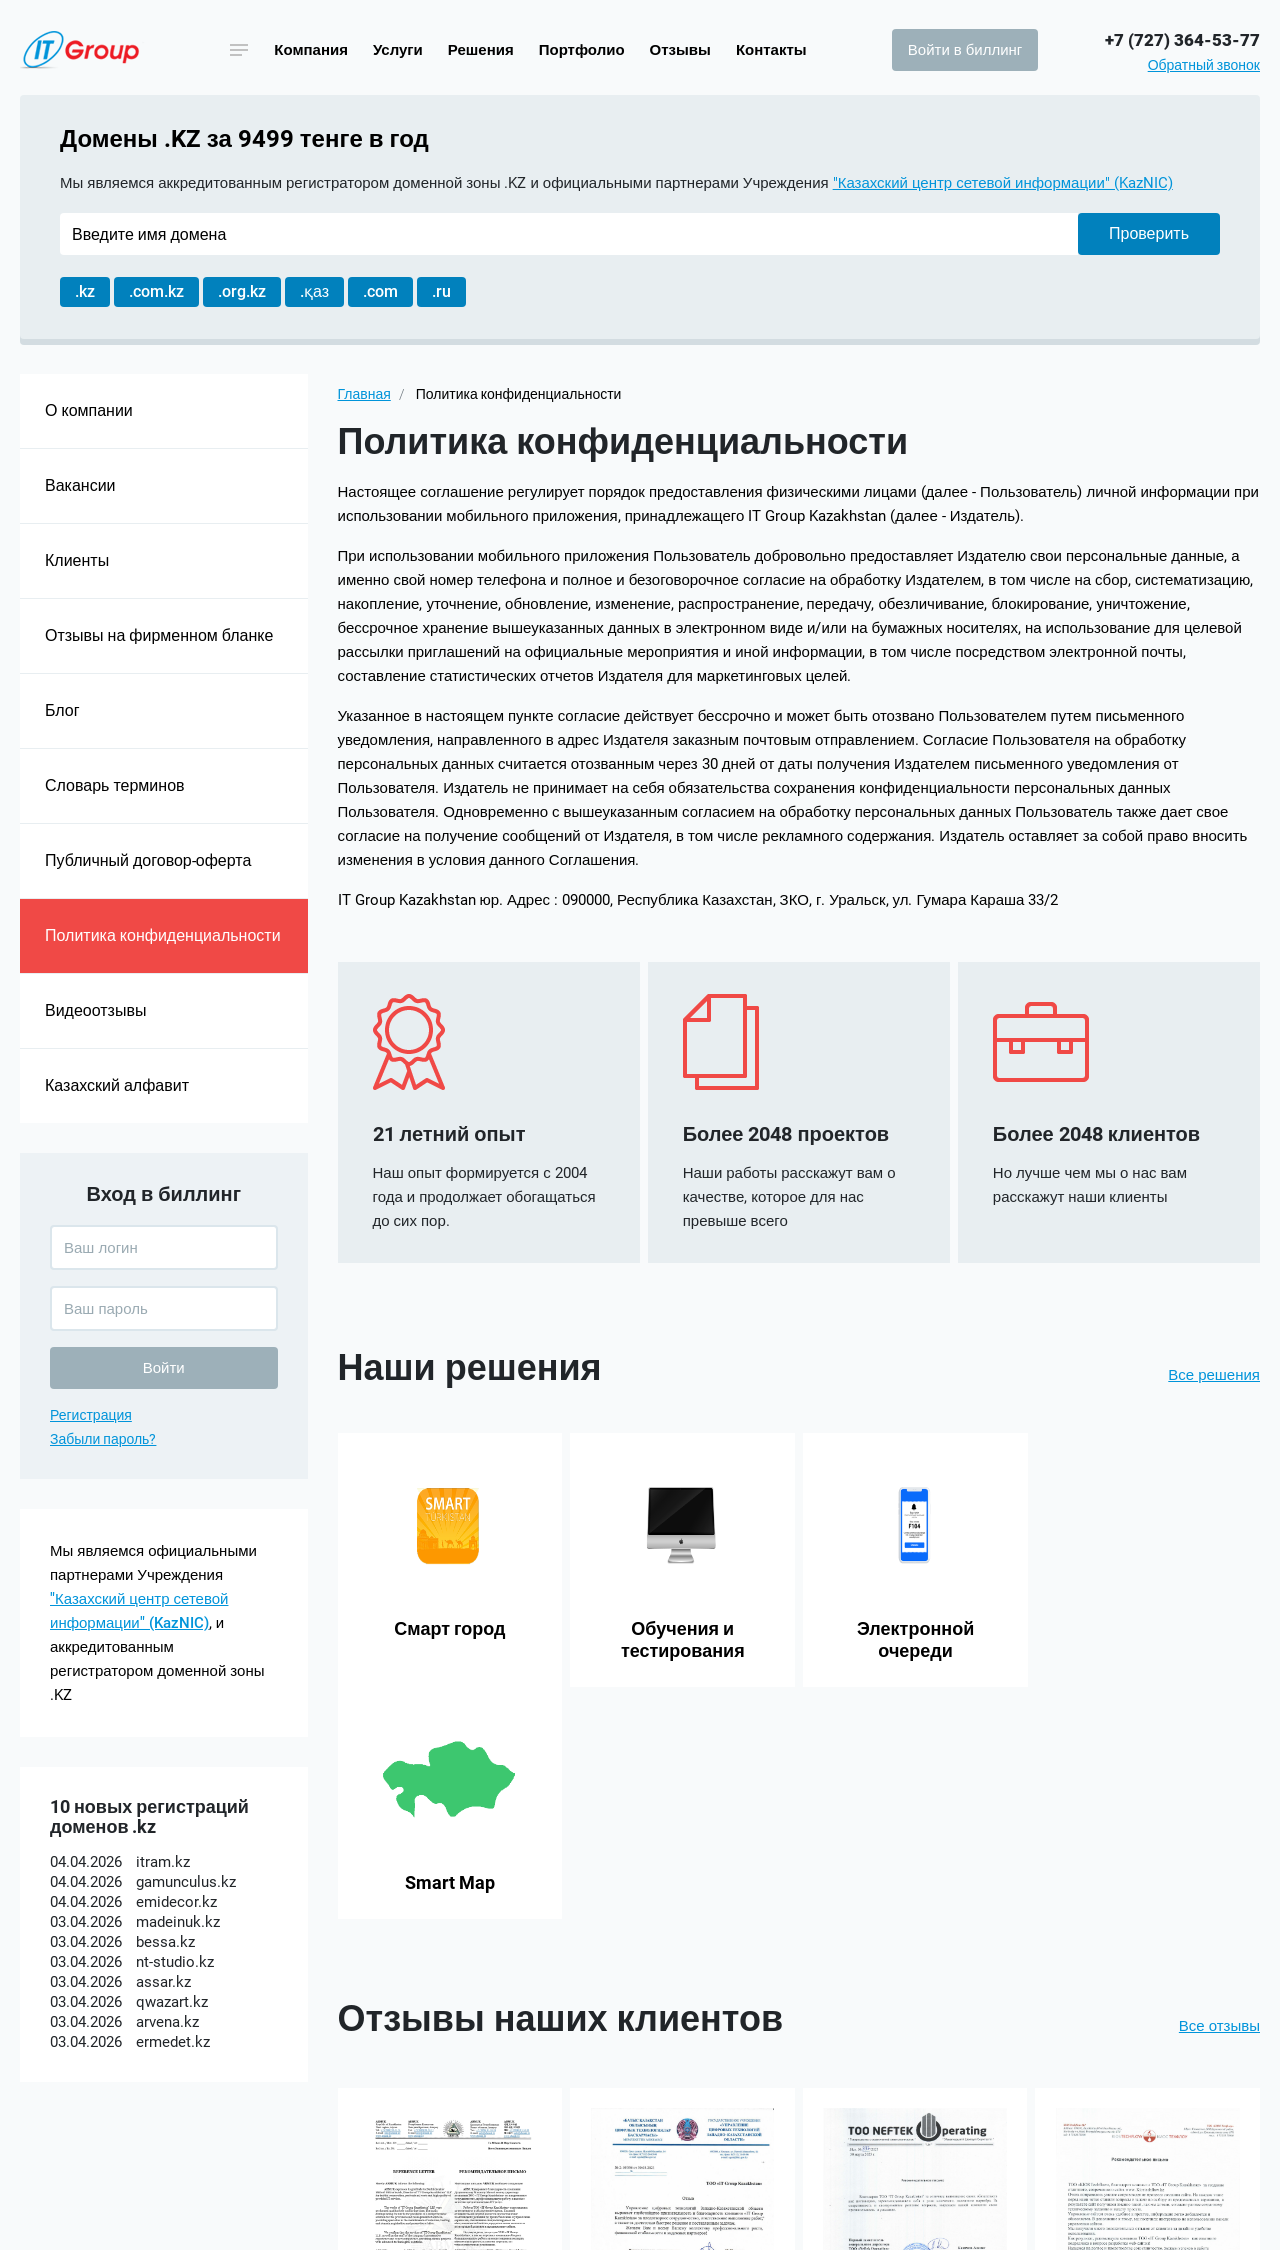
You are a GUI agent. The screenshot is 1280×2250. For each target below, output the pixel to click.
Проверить (1149, 233)
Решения (481, 50)
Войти (164, 1368)
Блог (62, 710)
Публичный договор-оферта (148, 860)
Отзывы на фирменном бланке (159, 635)
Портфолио (582, 50)
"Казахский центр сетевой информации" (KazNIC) (1003, 183)
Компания (311, 50)
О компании (89, 410)
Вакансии (80, 485)
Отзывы (680, 50)
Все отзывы (1219, 1794)
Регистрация (91, 1415)
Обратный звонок (1204, 65)
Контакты (771, 50)
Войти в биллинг (965, 50)
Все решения (1214, 1375)
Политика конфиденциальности (163, 935)
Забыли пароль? (103, 1439)
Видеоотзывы (95, 1010)
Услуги (398, 50)
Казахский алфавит (117, 1085)
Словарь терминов (115, 785)
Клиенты (77, 560)
